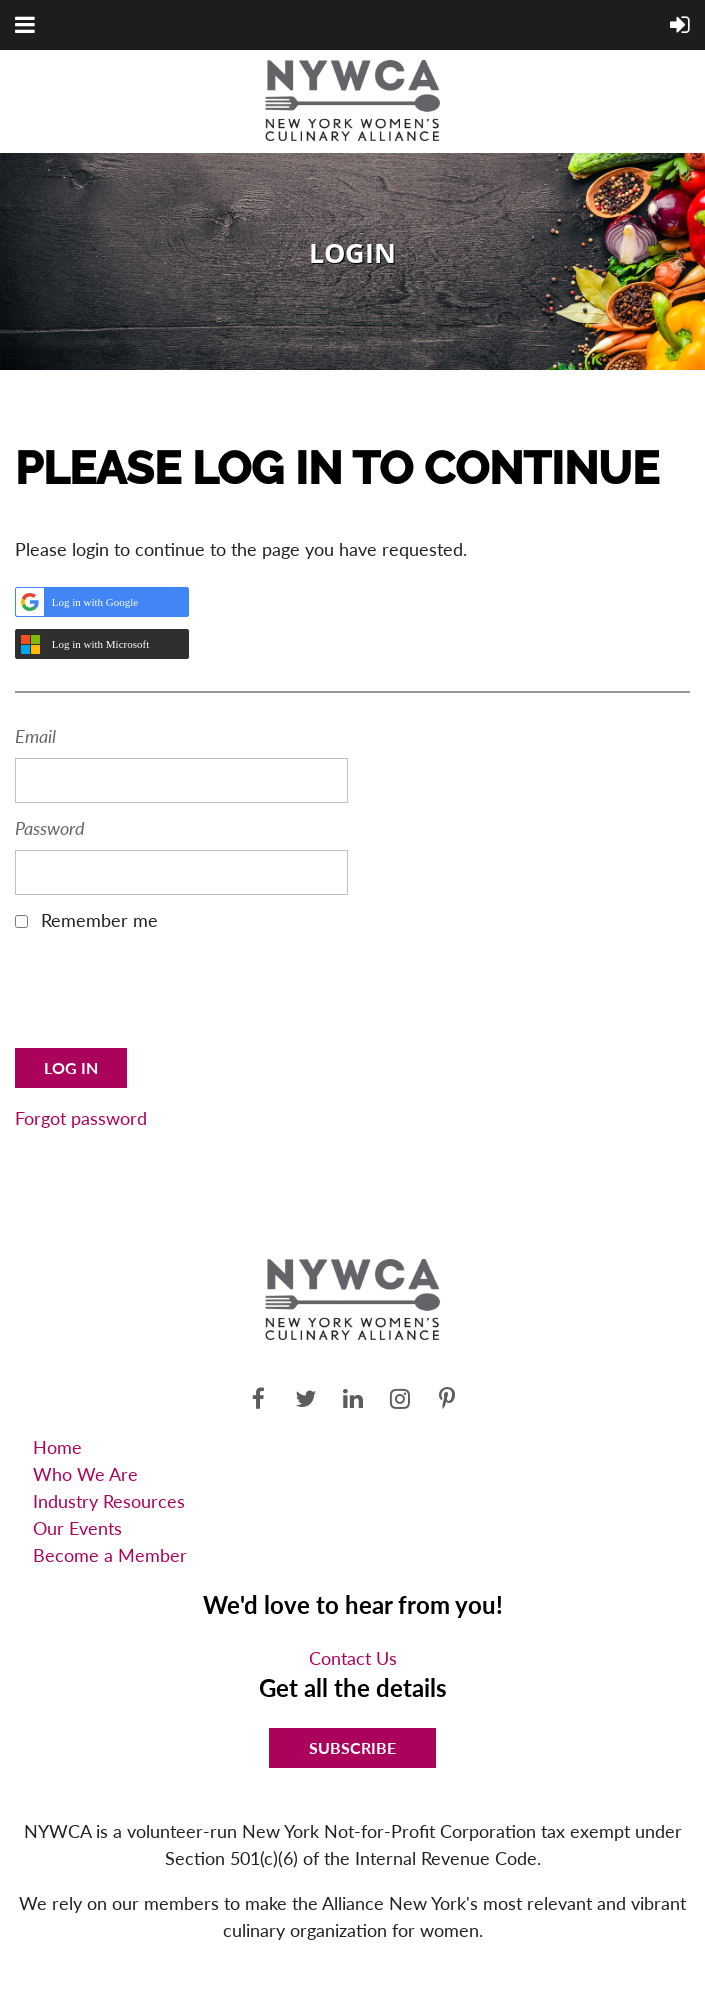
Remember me (99, 920)
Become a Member (110, 1555)
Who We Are (85, 1474)
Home (57, 1447)
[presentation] (167, 997)
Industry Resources (109, 1501)
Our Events (77, 1528)
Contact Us (353, 1658)
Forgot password (81, 1118)
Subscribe (352, 1747)
